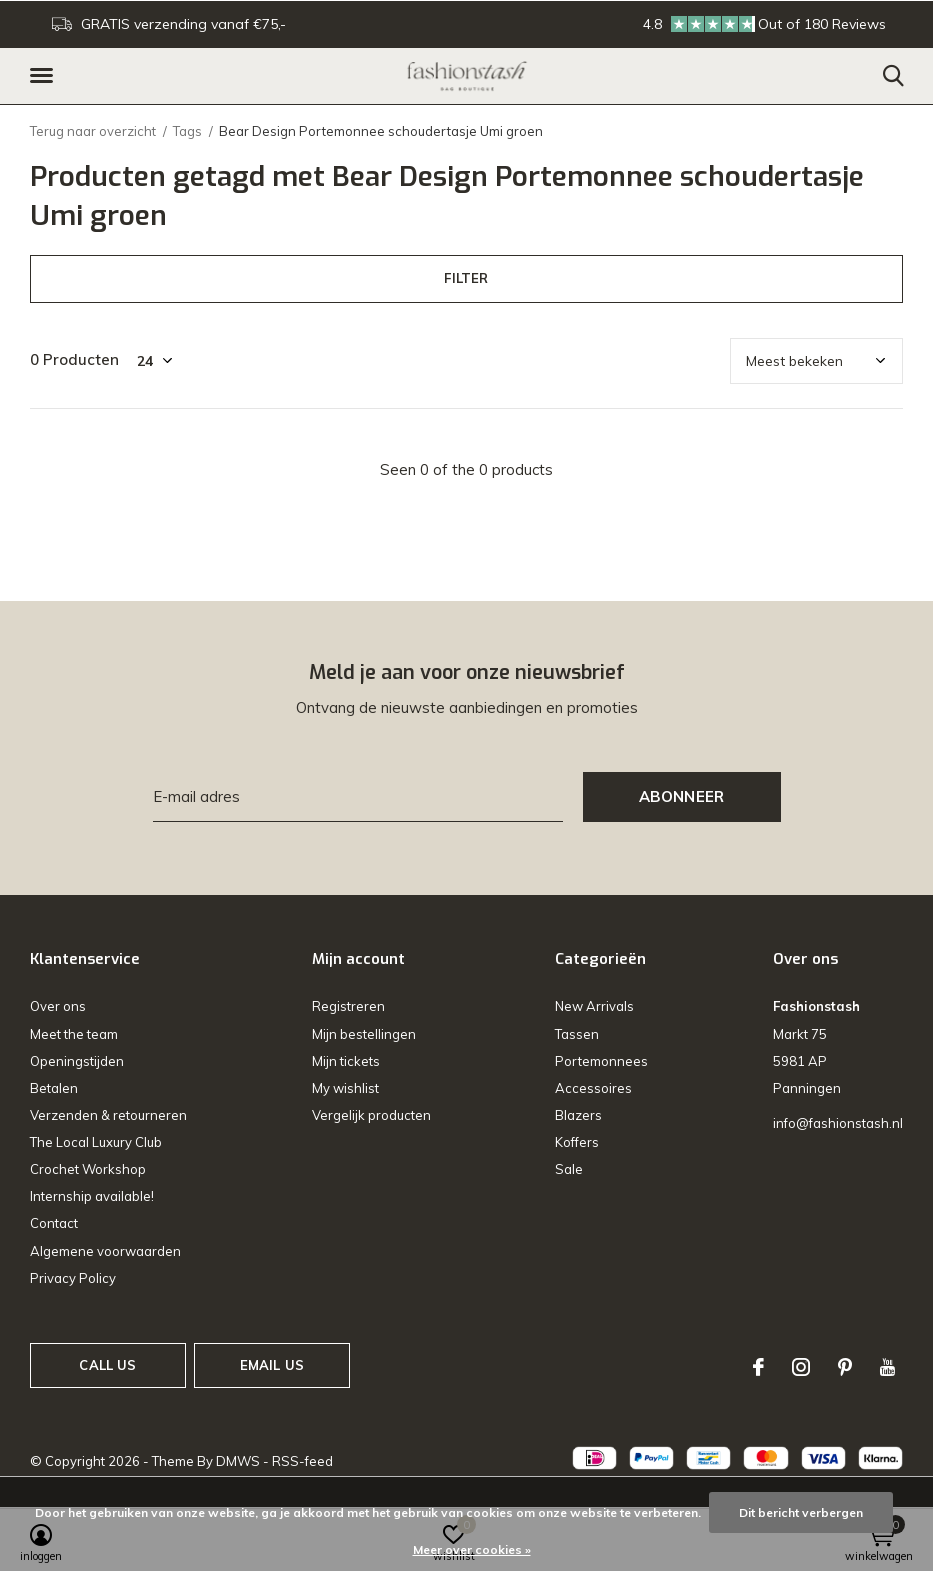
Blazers (578, 1115)
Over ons (58, 1006)
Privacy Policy (73, 1278)
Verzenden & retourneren (108, 1115)
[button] (45, 76)
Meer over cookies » (472, 1549)
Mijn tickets (346, 1061)
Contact (54, 1223)
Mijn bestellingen (364, 1034)
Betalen (54, 1088)
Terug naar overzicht (93, 131)
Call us (107, 1365)
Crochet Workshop (88, 1169)
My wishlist (345, 1088)
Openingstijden (77, 1061)
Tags (187, 131)
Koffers (577, 1142)
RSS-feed (302, 1461)
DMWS (238, 1461)
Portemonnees (601, 1061)
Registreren (348, 1006)
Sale (569, 1169)
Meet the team (74, 1034)
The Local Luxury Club (96, 1142)
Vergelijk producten (371, 1115)
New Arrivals (594, 1006)
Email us (272, 1365)
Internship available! (92, 1196)
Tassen (577, 1034)
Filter (466, 278)
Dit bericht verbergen (801, 1512)
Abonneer (682, 796)
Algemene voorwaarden (105, 1251)
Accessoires (593, 1088)
